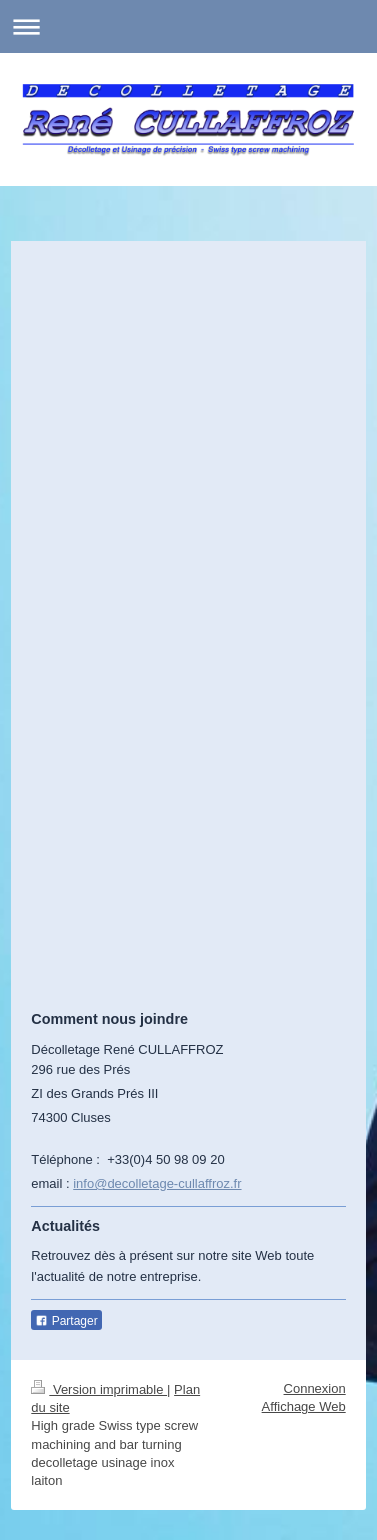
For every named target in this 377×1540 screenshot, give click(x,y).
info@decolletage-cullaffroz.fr (157, 1183)
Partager (66, 1321)
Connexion (315, 1388)
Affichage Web (304, 1406)
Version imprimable (99, 1389)
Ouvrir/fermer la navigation (188, 26)
